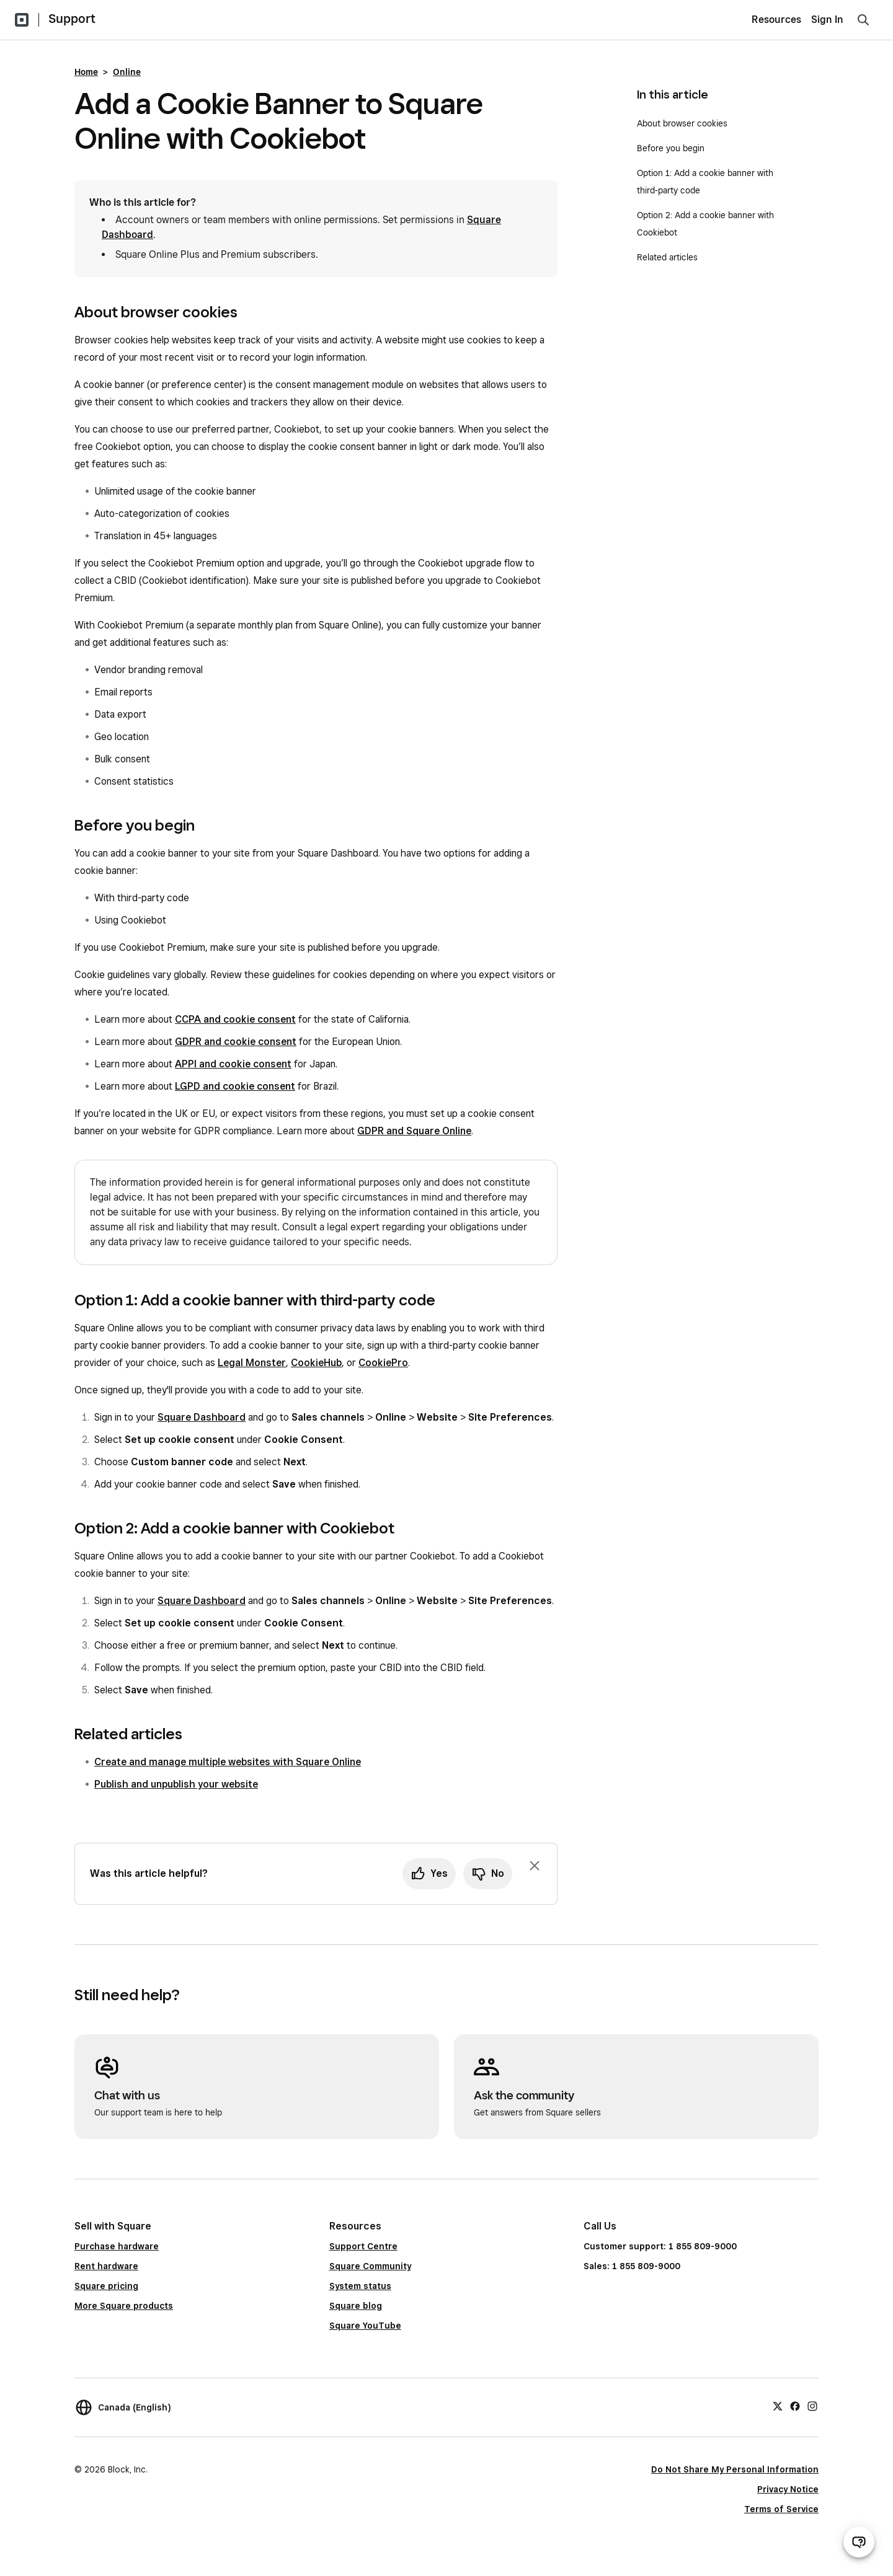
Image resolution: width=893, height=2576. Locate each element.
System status (360, 2286)
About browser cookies (682, 123)
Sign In (827, 19)
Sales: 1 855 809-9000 (632, 2266)
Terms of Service (781, 2509)
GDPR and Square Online (414, 1131)
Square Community (370, 2266)
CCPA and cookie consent (235, 1019)
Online (127, 72)
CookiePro (383, 1363)
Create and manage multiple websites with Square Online (227, 1762)
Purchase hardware (116, 2246)
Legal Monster (252, 1363)
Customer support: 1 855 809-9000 (660, 2246)
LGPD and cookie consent (235, 1086)
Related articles (667, 257)
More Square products (123, 2306)
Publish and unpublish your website (176, 1784)
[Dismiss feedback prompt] (534, 1865)
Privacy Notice (788, 2489)
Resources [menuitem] (776, 19)
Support (72, 18)
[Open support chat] (858, 2541)
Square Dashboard (202, 1417)
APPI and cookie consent (233, 1064)
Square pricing (106, 2286)
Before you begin (670, 148)
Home (86, 72)
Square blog (355, 2306)
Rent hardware (106, 2266)
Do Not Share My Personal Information (735, 2469)
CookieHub (316, 1363)
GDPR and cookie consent (235, 1042)
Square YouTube (365, 2326)
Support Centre (363, 2246)
